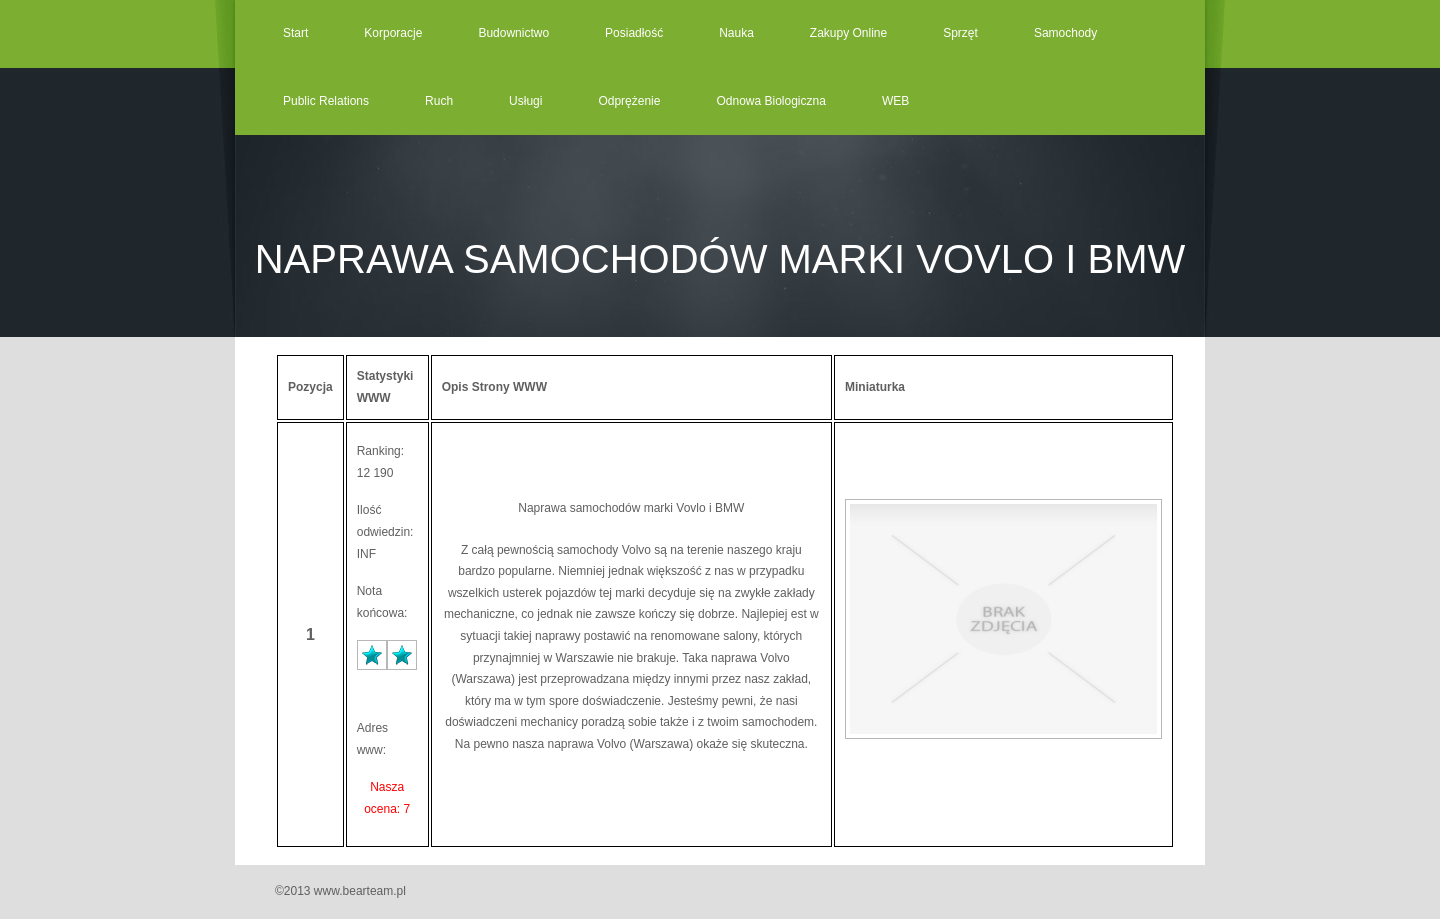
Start (295, 33)
